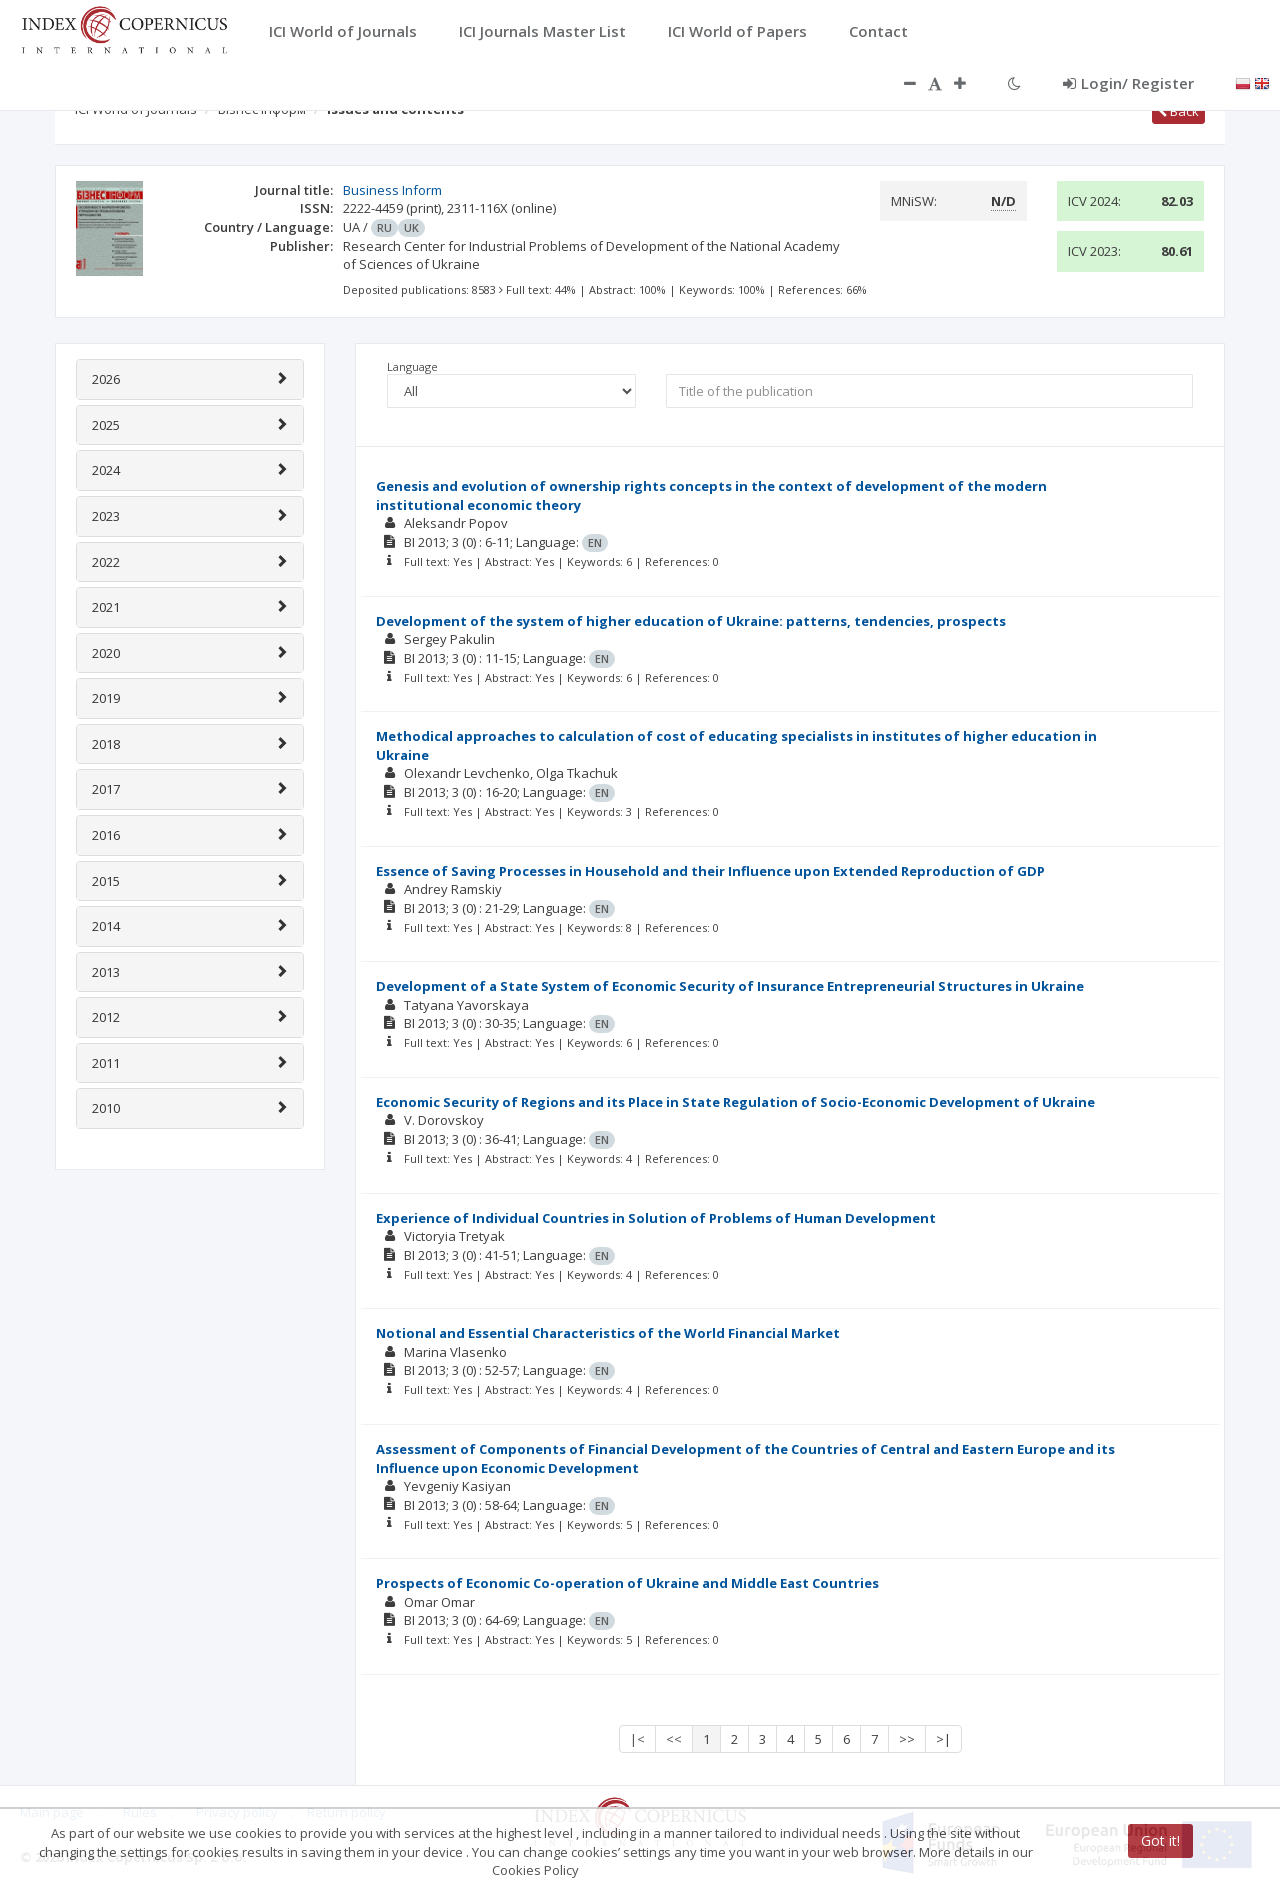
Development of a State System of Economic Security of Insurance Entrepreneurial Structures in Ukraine (730, 986)
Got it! (1160, 1840)
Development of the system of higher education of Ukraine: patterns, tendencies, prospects (691, 621)
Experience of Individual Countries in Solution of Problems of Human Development (656, 1218)
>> (907, 1739)
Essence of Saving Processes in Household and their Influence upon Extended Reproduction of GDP (710, 871)
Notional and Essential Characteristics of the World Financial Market (608, 1333)
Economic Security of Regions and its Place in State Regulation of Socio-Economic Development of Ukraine (735, 1102)
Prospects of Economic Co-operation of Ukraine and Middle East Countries (627, 1583)
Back (1178, 111)
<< (674, 1739)
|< (637, 1739)
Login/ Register (1128, 83)
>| (943, 1739)
